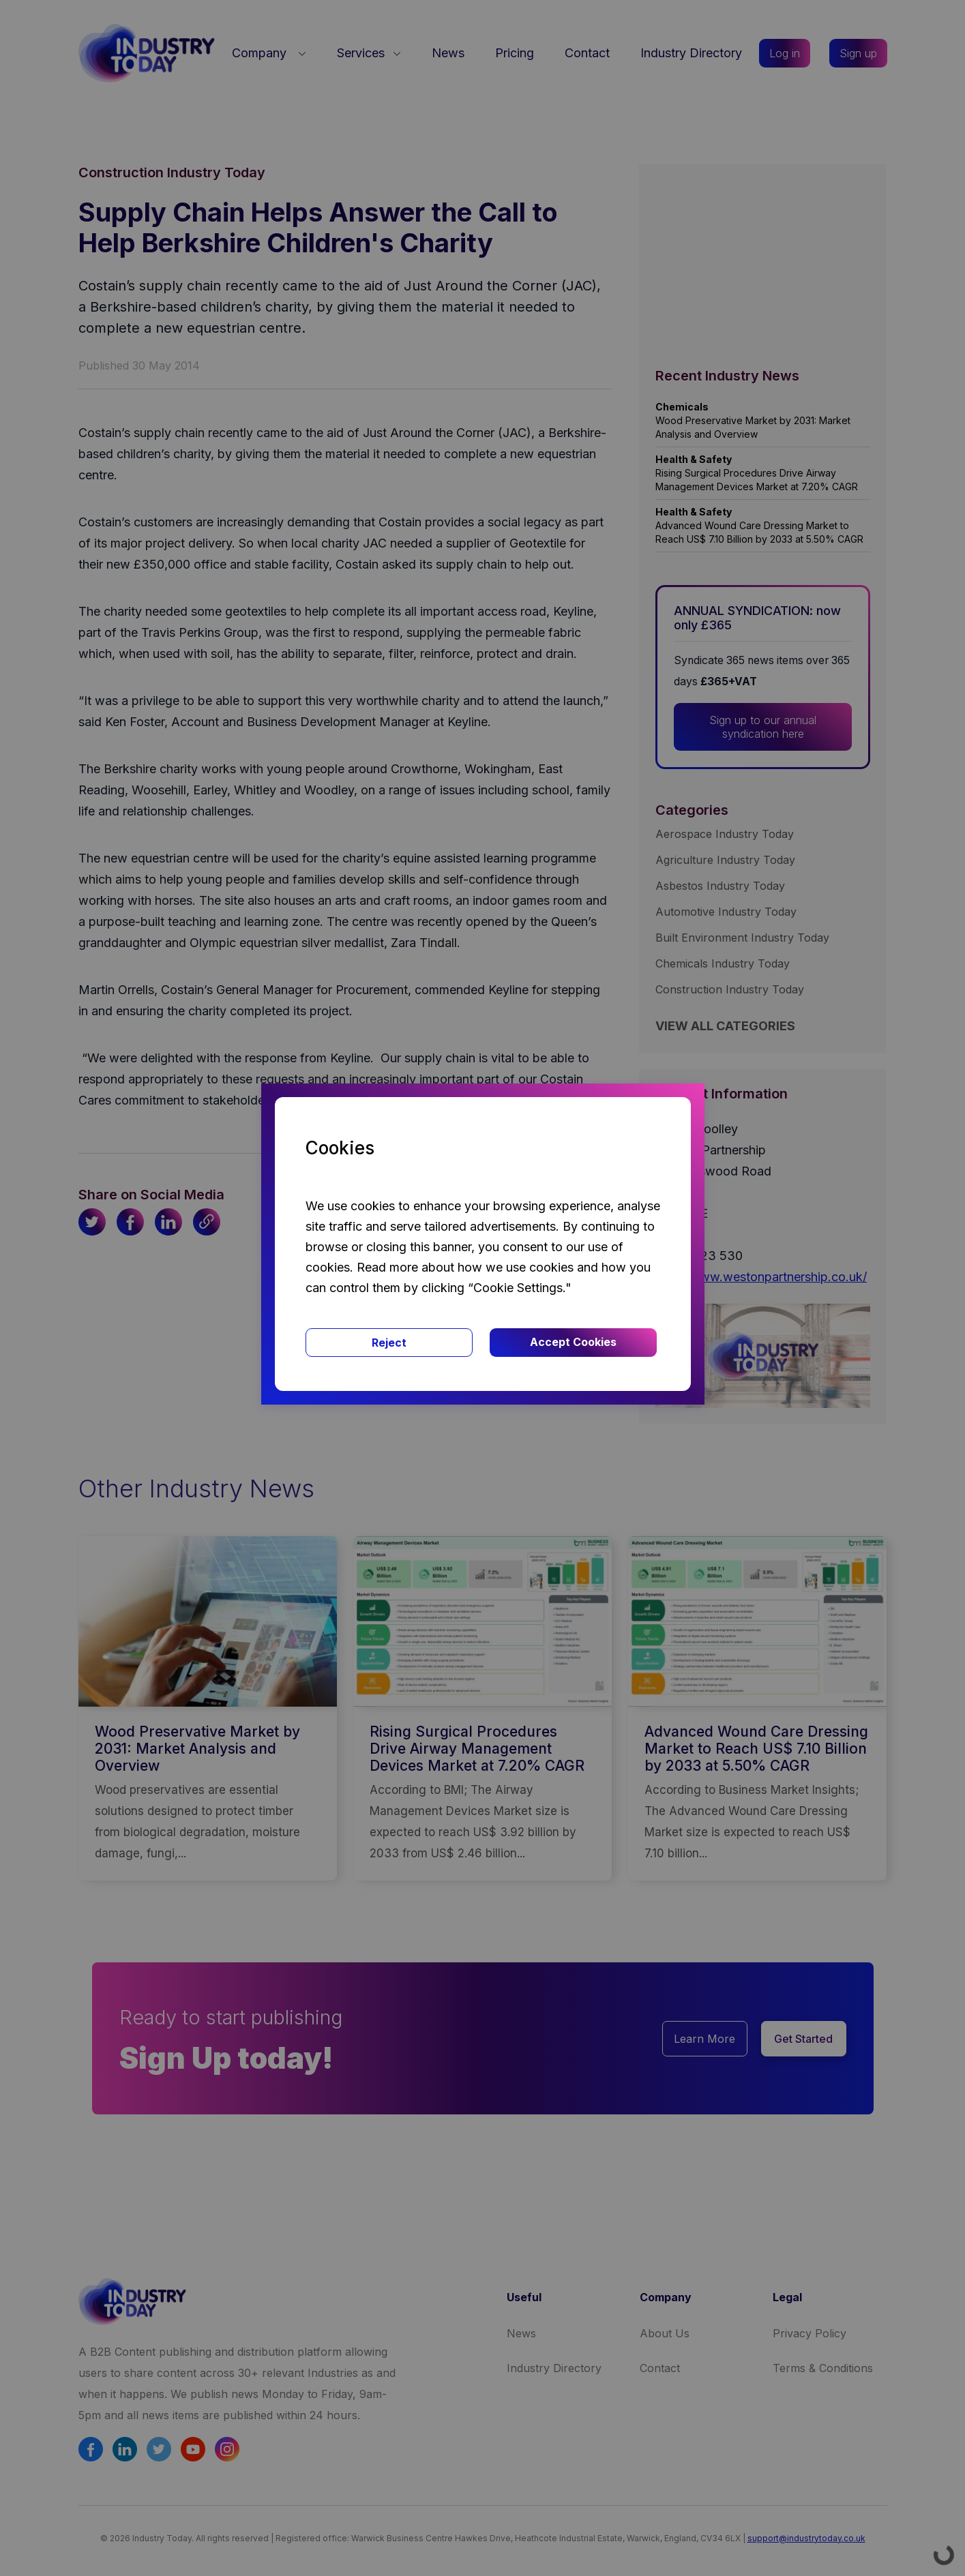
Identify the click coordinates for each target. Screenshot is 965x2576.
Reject (389, 1342)
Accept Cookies (573, 1342)
